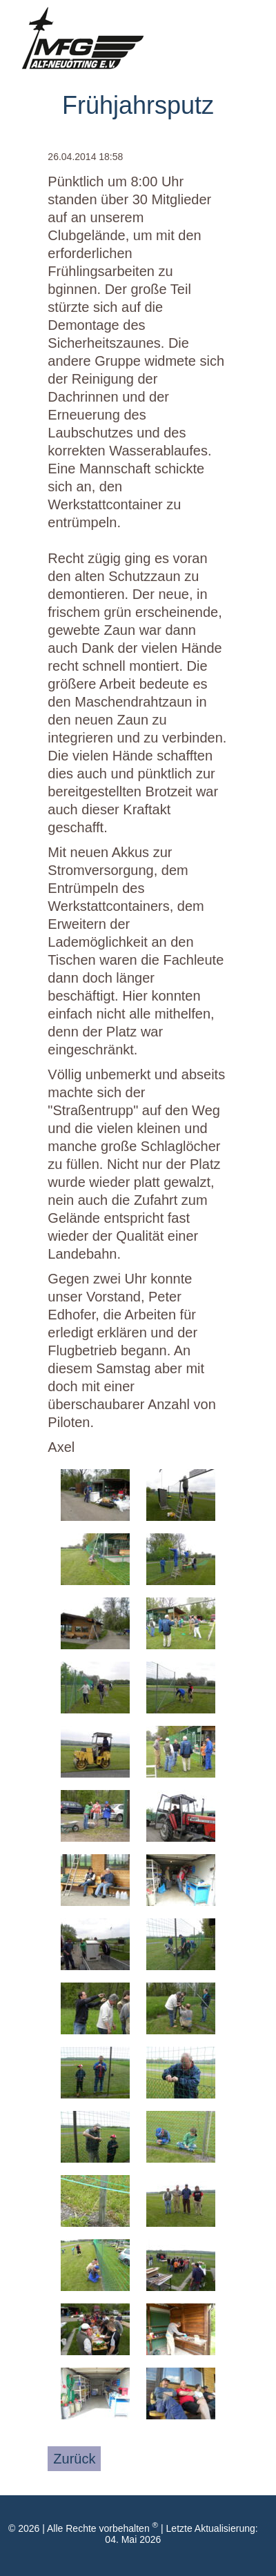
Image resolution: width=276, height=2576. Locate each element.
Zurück (74, 2458)
